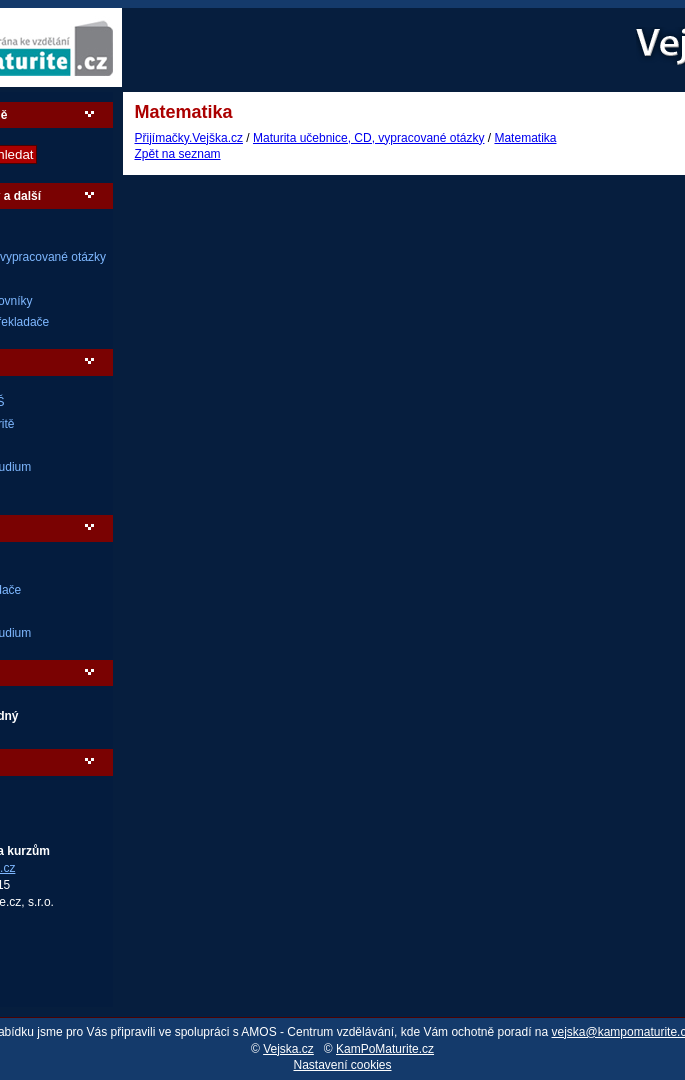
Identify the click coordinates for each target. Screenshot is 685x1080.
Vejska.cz (288, 1049)
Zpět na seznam (178, 154)
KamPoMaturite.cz (385, 1049)
